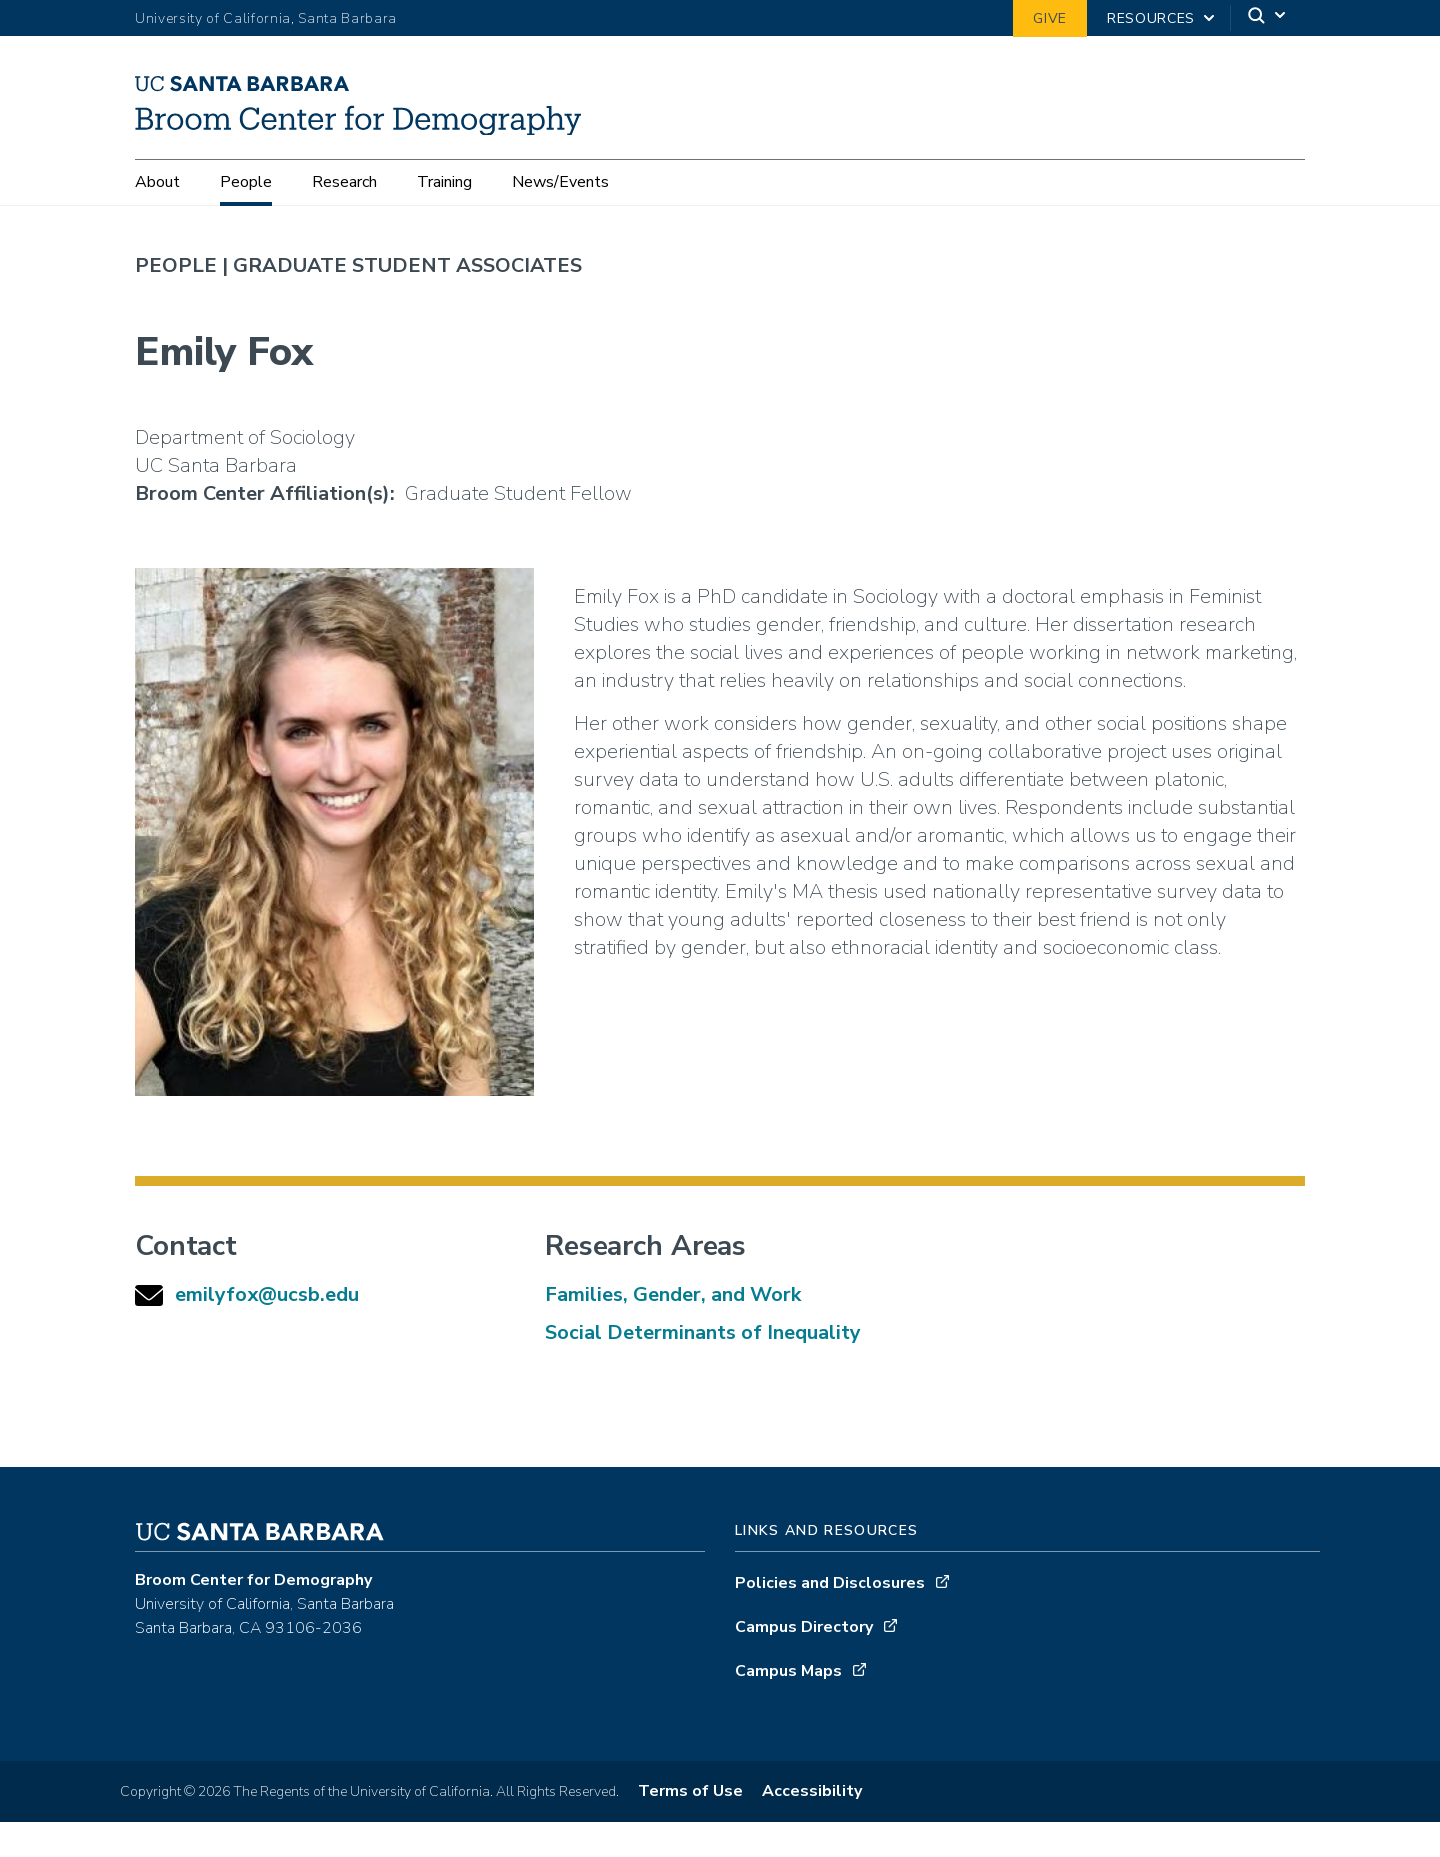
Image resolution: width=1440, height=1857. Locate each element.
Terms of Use (690, 1826)
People (246, 183)
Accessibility (812, 1826)
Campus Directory (804, 1662)
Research (344, 183)
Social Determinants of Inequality (703, 1367)
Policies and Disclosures (830, 1618)
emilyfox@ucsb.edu (267, 1329)
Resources (1151, 18)
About (157, 183)
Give (1050, 18)
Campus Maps (788, 1706)
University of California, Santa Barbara (266, 18)
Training (444, 183)
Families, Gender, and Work (673, 1329)
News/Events (560, 183)
